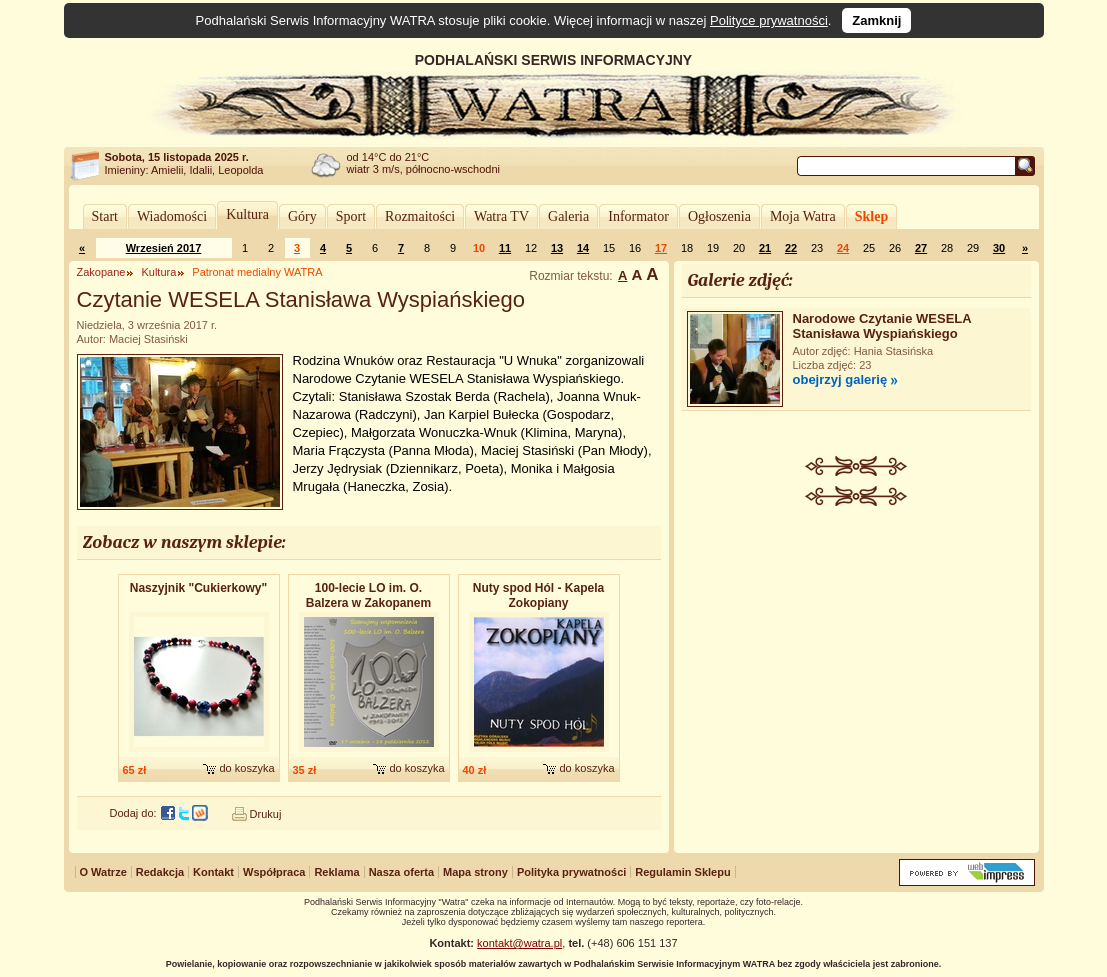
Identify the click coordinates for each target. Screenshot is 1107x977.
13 (557, 248)
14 (583, 248)
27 (921, 248)
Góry (302, 216)
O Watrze (103, 872)
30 (999, 248)
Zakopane (101, 272)
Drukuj (266, 814)
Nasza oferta (401, 872)
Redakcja (160, 872)
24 (843, 248)
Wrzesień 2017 (164, 248)
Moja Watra (803, 216)
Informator (638, 216)
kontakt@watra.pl (519, 943)
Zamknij (876, 20)
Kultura (247, 214)
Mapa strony (475, 872)
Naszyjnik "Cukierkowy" (198, 588)
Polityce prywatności (769, 20)
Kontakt (213, 872)
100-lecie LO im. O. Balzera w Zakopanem (368, 595)
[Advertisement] (856, 656)
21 (765, 248)
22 (791, 248)
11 (505, 248)
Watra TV (501, 216)
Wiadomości (172, 216)
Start (105, 216)
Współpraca (274, 872)
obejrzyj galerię (840, 379)
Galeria (568, 216)
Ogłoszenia (719, 216)
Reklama (336, 872)
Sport (351, 216)
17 (661, 248)
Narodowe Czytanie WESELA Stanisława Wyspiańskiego (882, 326)
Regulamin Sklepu (682, 872)
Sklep (871, 216)
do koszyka (246, 768)
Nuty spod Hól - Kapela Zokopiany (538, 595)
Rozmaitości (420, 216)
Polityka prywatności (571, 872)
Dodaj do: (133, 813)
